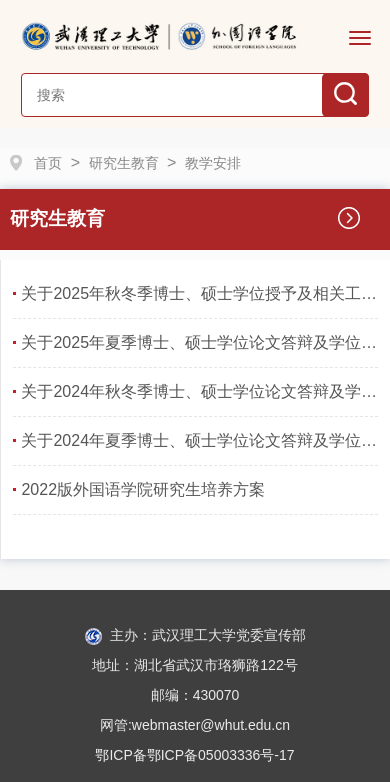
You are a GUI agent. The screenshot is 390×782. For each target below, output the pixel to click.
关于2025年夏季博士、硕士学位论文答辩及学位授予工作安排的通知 (199, 342)
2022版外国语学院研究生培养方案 (143, 489)
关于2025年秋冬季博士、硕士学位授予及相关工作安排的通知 (199, 293)
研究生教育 (124, 163)
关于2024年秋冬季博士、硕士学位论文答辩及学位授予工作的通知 (199, 391)
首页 (48, 163)
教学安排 (213, 163)
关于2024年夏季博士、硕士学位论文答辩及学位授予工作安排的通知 (199, 440)
